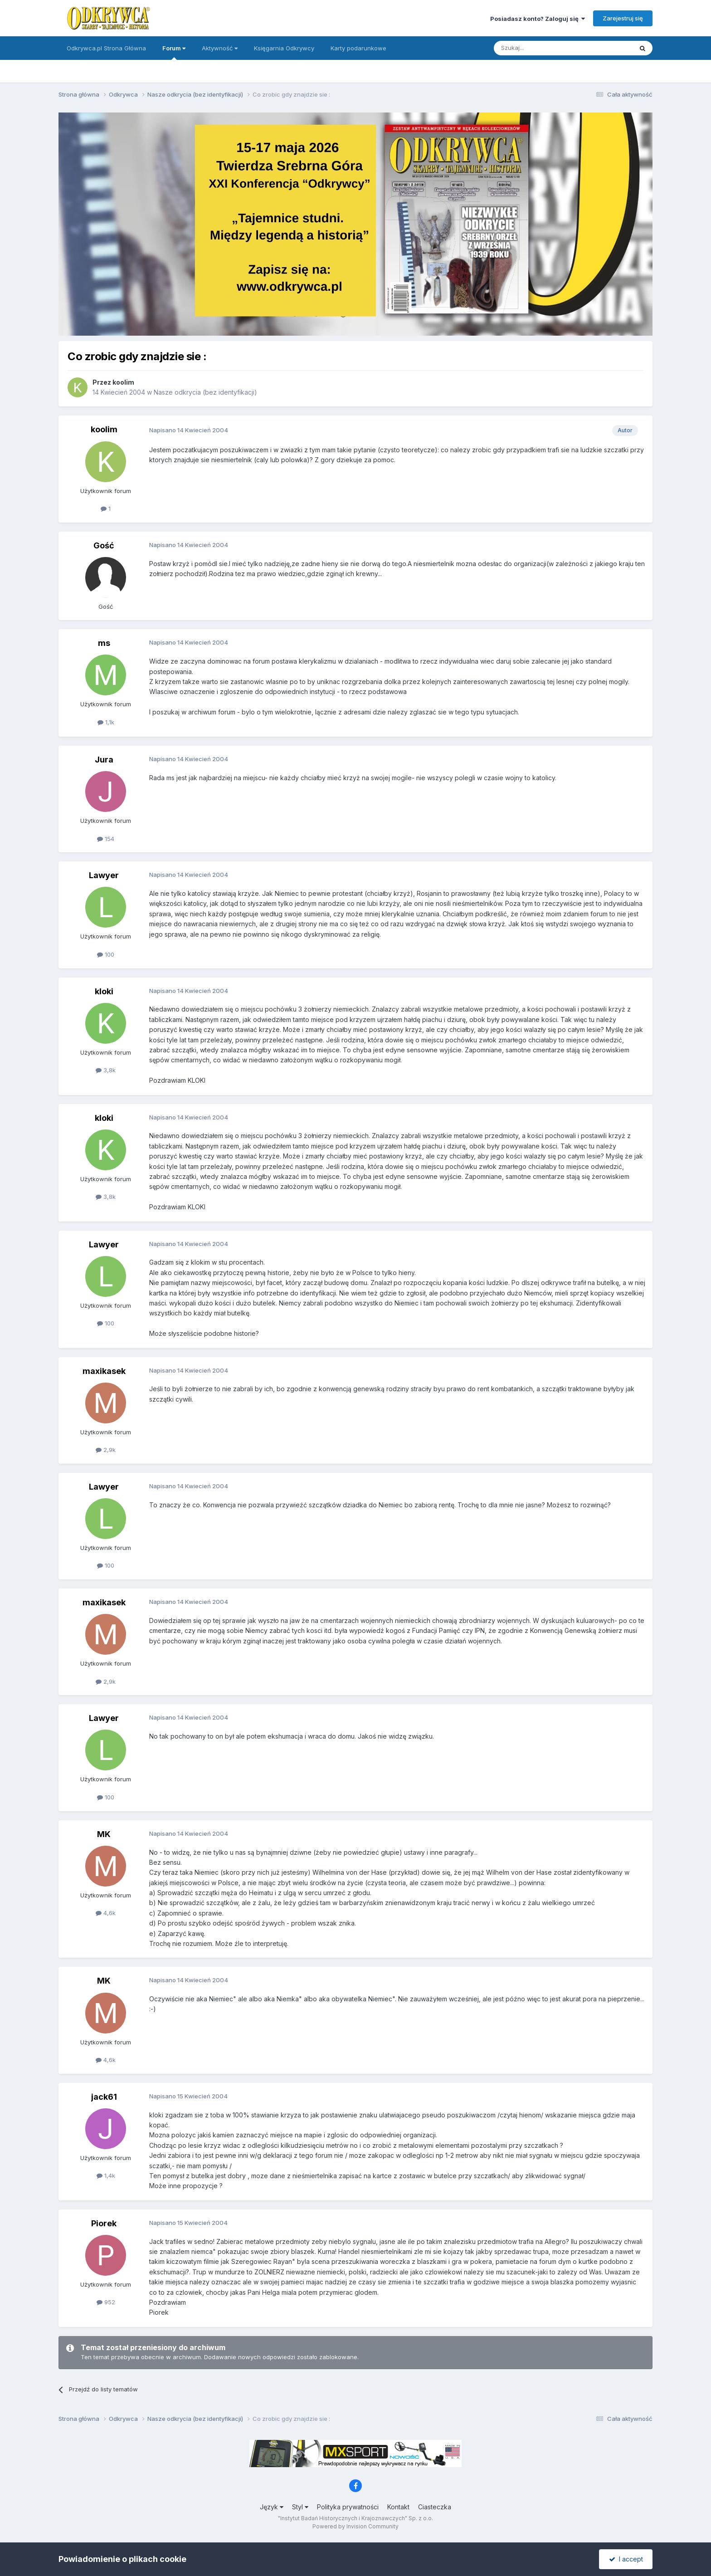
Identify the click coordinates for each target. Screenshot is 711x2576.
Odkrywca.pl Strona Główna (106, 48)
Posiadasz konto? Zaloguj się (537, 18)
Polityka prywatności (348, 2507)
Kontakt (398, 2507)
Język (271, 2507)
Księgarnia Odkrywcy (284, 48)
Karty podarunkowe (358, 48)
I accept (626, 2559)
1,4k (106, 2175)
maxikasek (104, 1371)
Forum (173, 52)
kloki (104, 991)
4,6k (106, 1912)
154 (105, 838)
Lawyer (104, 875)
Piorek (104, 2223)
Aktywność (220, 48)
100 (105, 954)
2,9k (106, 1449)
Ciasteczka (434, 2507)
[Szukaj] (541, 48)
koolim (123, 382)
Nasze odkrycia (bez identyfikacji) (205, 392)
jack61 (104, 2097)
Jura (104, 759)
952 (106, 2302)
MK (104, 1834)
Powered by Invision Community (355, 2526)
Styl (300, 2507)
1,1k (105, 722)
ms (104, 643)
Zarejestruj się (623, 18)
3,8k (106, 1070)
